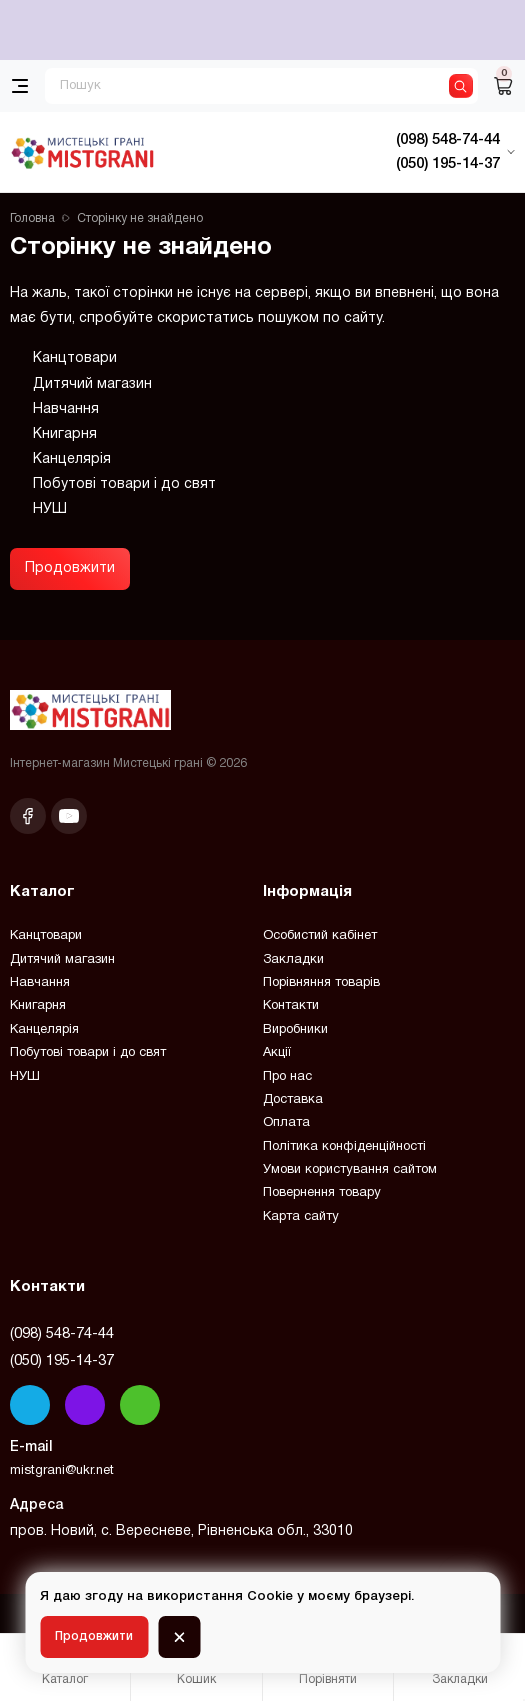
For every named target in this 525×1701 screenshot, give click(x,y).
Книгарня (65, 434)
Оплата (286, 1123)
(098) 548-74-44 (62, 1334)
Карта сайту (301, 1217)
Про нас (287, 1077)
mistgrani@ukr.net (62, 1471)
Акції (277, 1053)
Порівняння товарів (321, 983)
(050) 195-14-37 (62, 1361)
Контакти (291, 1006)
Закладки (293, 960)
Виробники (295, 1030)
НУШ (50, 509)
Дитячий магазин (92, 384)
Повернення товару (322, 1193)
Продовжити (70, 568)
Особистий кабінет (320, 936)
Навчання (66, 409)
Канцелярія (72, 459)
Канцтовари (75, 358)
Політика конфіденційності (344, 1147)
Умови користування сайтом (350, 1170)
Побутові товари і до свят (124, 484)
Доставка (293, 1100)
